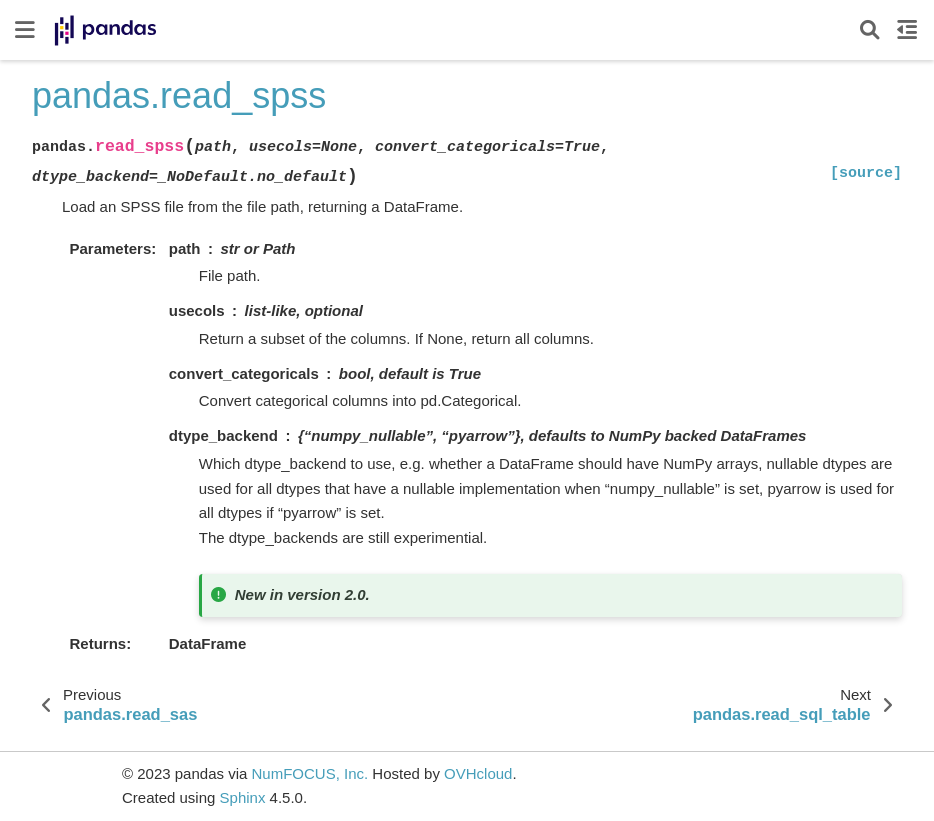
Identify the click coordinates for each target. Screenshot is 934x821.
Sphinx (243, 797)
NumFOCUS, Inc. (309, 773)
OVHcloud (478, 773)
